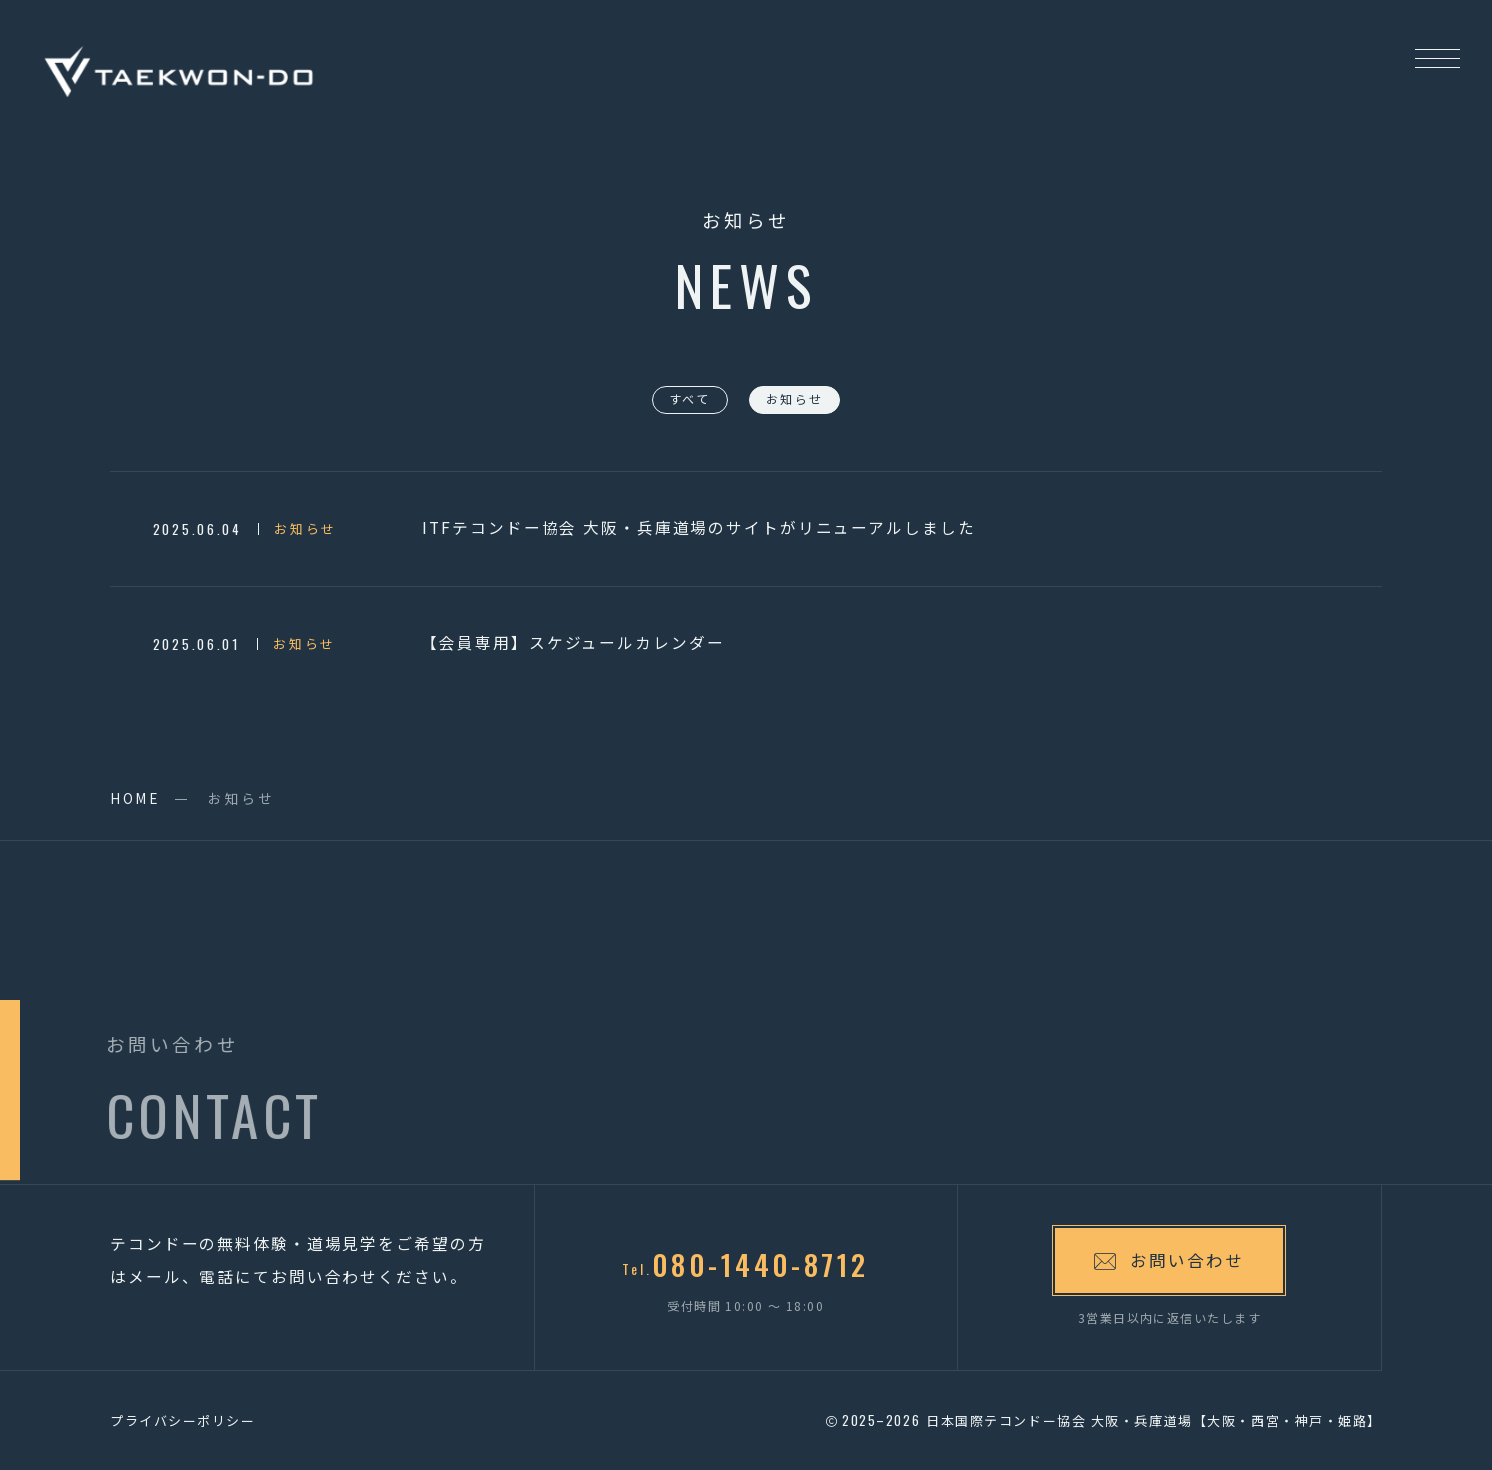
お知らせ (795, 398)
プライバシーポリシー (183, 1420)
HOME (135, 798)
